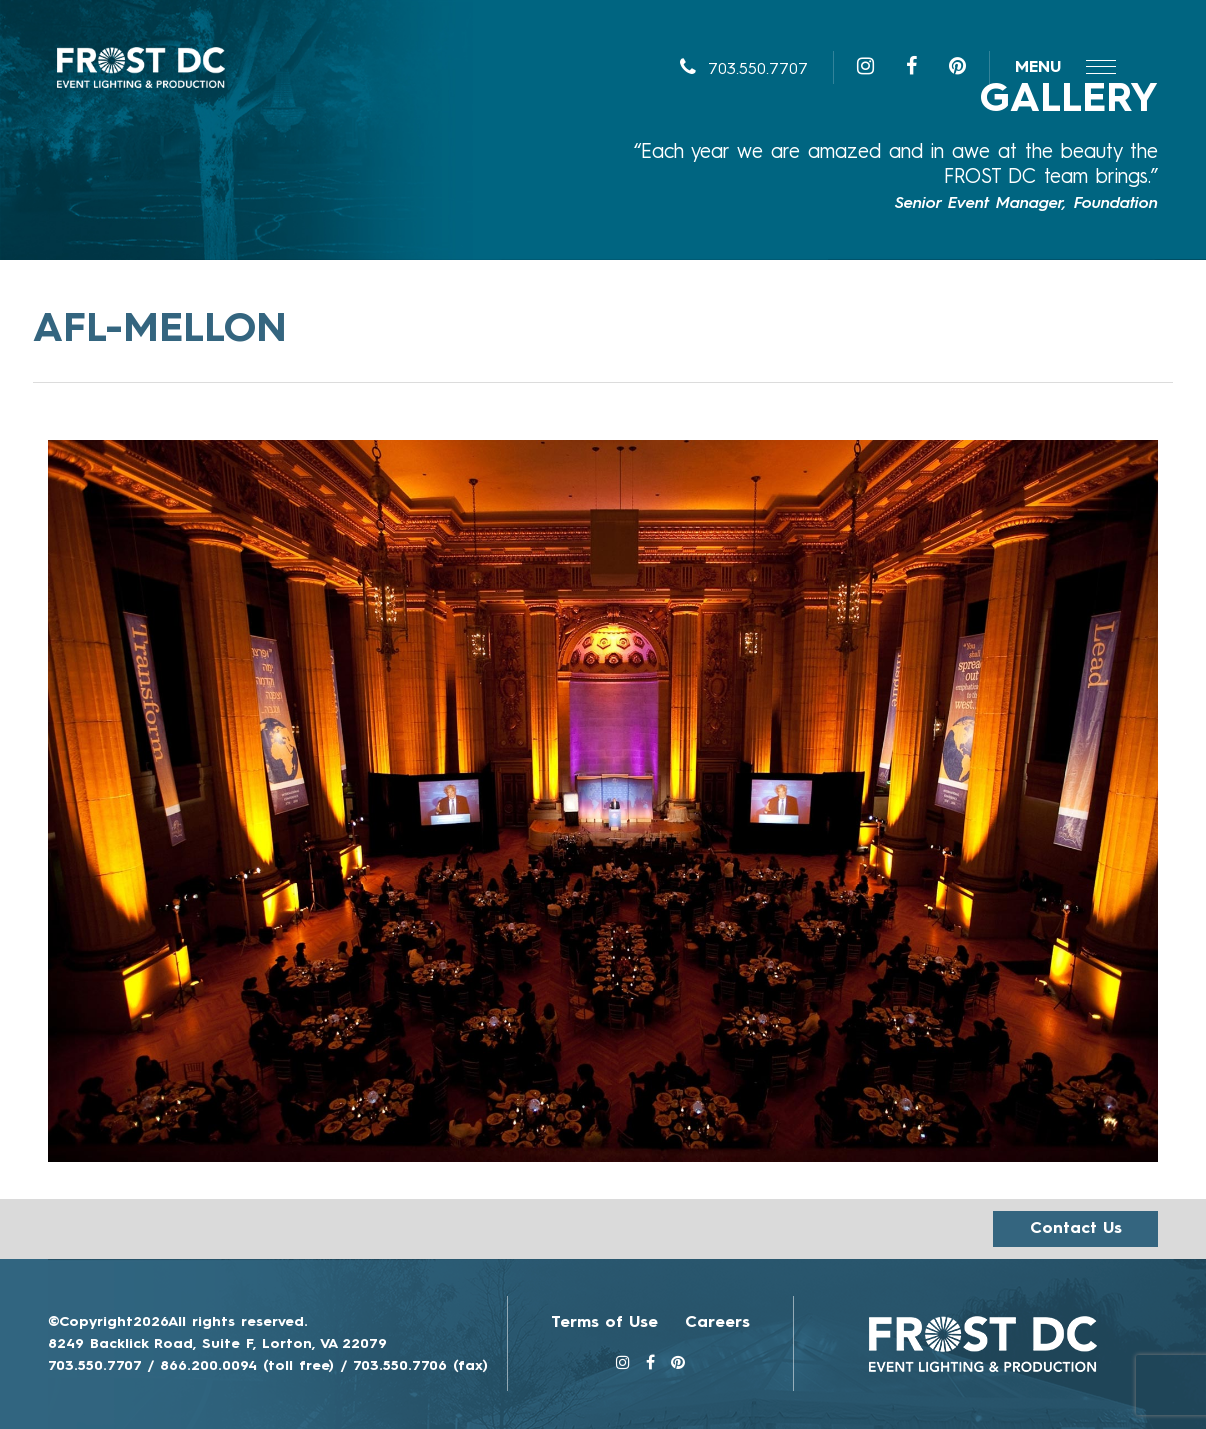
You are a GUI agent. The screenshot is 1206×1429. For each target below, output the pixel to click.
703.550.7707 (744, 70)
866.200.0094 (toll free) (247, 1366)
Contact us (1076, 1229)
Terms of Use (604, 1323)
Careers (717, 1323)
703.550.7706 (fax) (420, 1366)
